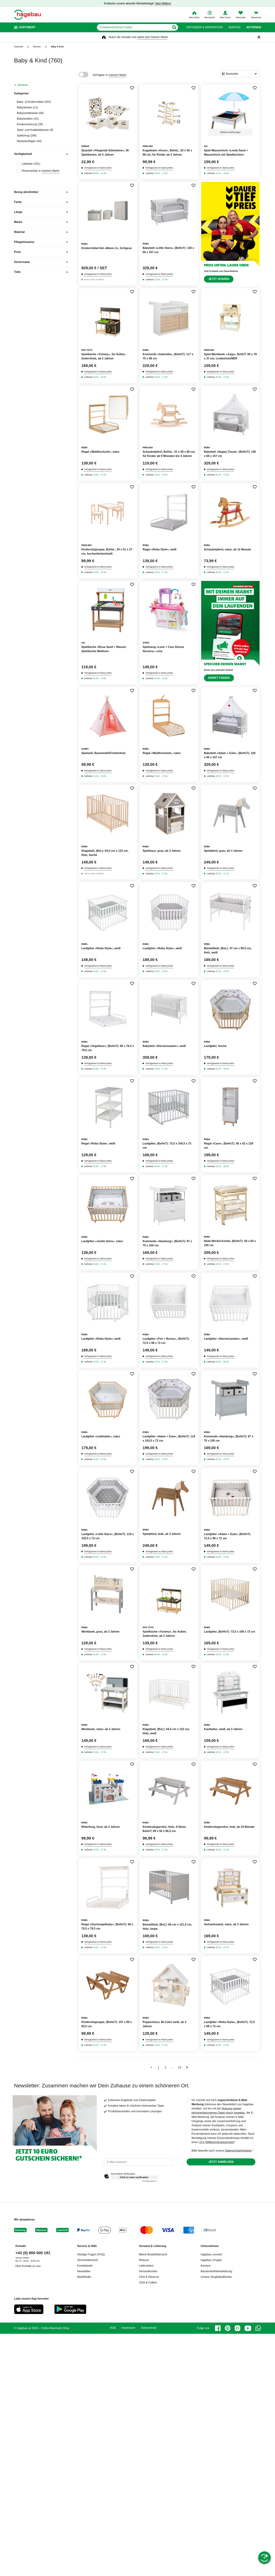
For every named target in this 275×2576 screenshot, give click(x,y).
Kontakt (20, 2246)
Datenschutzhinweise (238, 2150)
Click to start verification (134, 2177)
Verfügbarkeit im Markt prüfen (98, 168)
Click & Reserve (149, 2276)
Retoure (144, 2260)
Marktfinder (84, 2276)
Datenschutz (148, 2327)
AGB (113, 2327)
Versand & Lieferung (152, 2246)
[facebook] (218, 2328)
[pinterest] (227, 2328)
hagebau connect (211, 2254)
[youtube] (247, 2328)
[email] (138, 2162)
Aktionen (253, 27)
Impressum (128, 2327)
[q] (133, 27)
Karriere (206, 2265)
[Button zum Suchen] (174, 27)
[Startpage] (27, 15)
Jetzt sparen (218, 278)
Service (234, 27)
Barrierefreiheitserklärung (216, 2271)
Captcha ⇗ (149, 2181)
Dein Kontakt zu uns (28, 2266)
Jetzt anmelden (220, 2161)
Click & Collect (148, 2282)
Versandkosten (148, 2271)
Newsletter (83, 2271)
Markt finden (219, 677)
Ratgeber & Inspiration (204, 27)
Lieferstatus (146, 2265)
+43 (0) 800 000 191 (32, 2253)
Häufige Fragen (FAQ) (91, 2254)
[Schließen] (259, 37)
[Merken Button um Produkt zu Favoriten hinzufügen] (132, 88)
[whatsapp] (258, 2328)
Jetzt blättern (163, 3)
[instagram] (237, 2328)
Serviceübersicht (87, 2260)
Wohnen (23, 84)
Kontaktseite (85, 2265)
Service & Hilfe (87, 2246)
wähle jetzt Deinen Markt (152, 37)
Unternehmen (210, 2246)
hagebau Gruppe (211, 2260)
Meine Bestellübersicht (153, 2254)
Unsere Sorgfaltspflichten (216, 2276)
